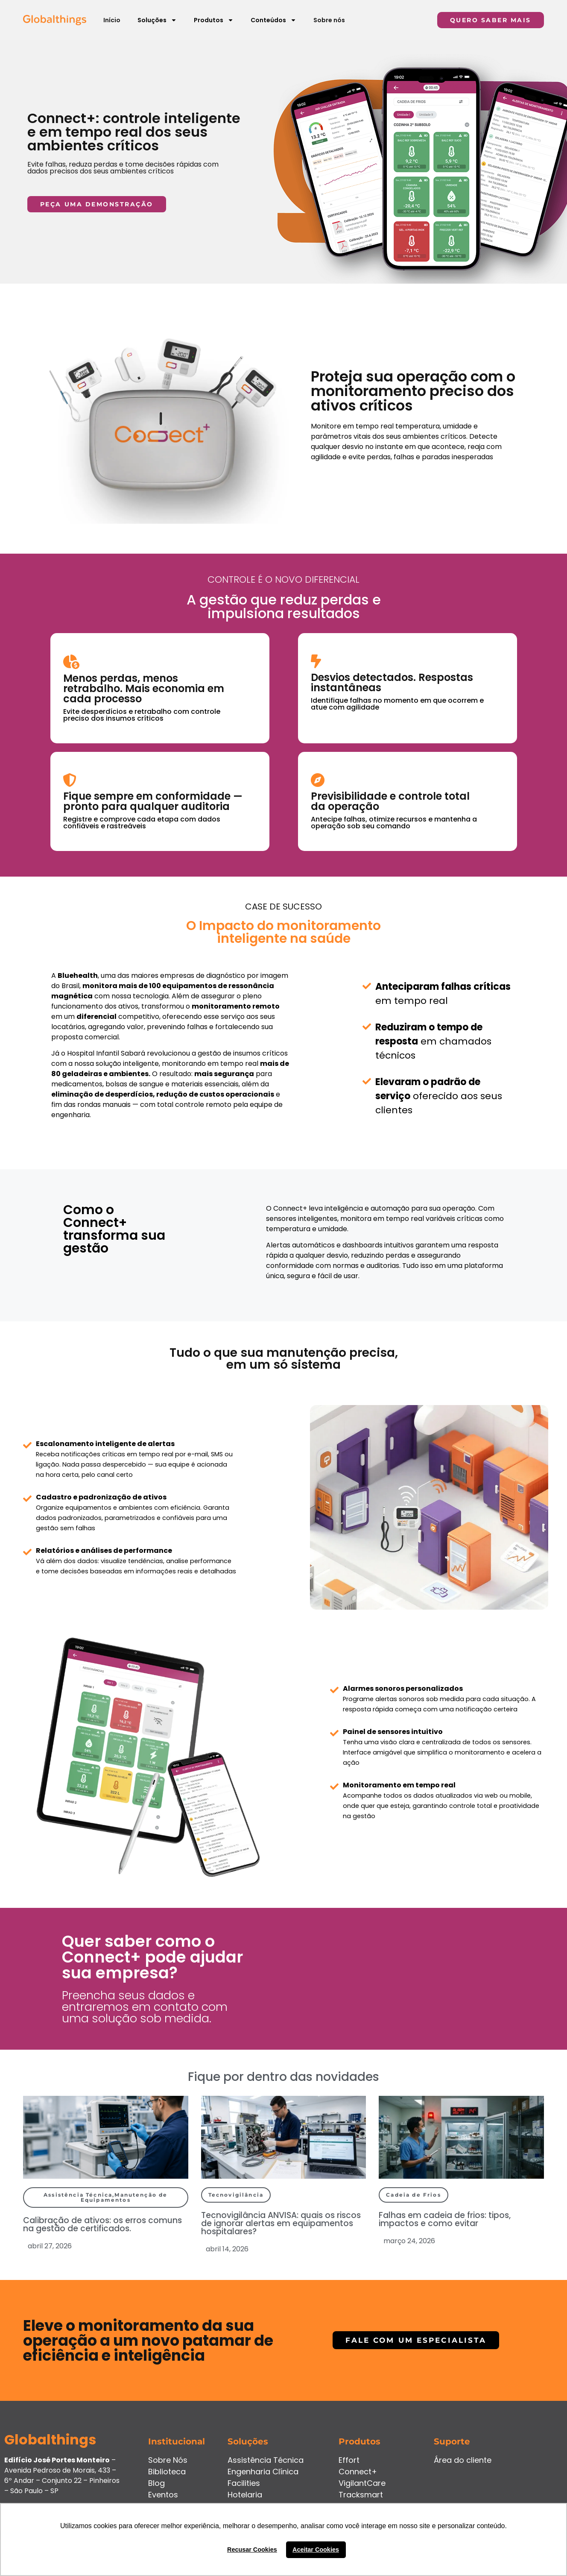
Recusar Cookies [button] (252, 2549)
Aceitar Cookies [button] (315, 2549)
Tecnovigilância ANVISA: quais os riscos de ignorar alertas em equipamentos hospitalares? (281, 2223)
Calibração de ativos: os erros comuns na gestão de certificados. (102, 2224)
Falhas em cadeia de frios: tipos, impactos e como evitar (445, 2219)
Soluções (157, 20)
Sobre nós (329, 20)
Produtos (214, 20)
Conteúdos (273, 20)
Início (111, 20)
